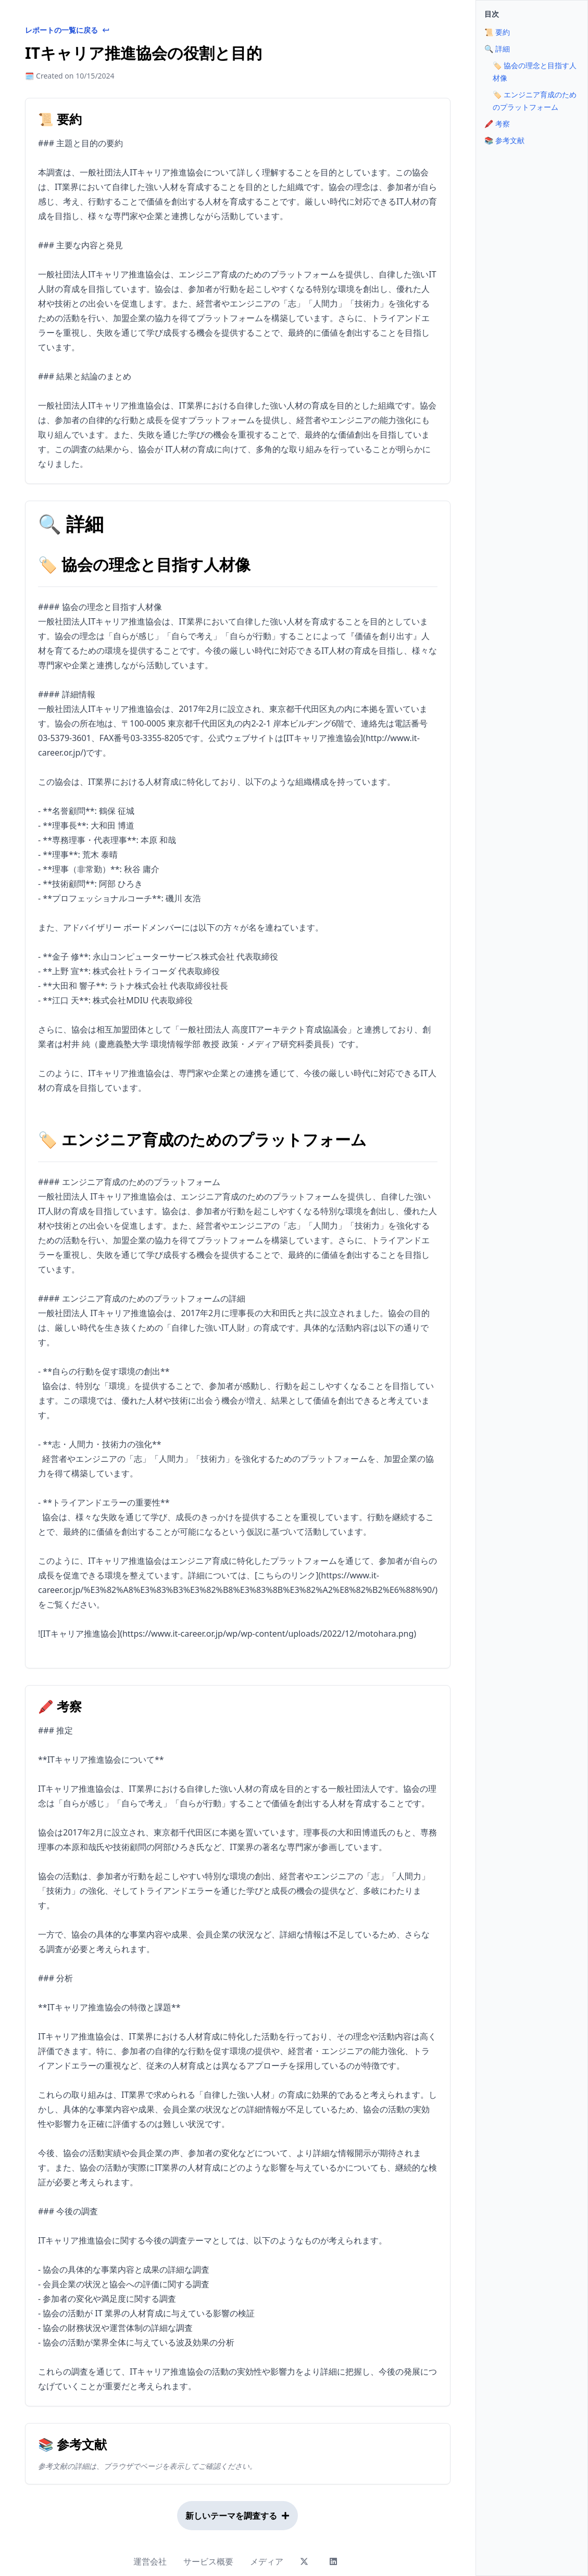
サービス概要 (208, 2561)
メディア (266, 2561)
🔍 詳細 (497, 49)
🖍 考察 (497, 124)
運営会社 (150, 2561)
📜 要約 (497, 32)
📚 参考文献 (504, 140)
